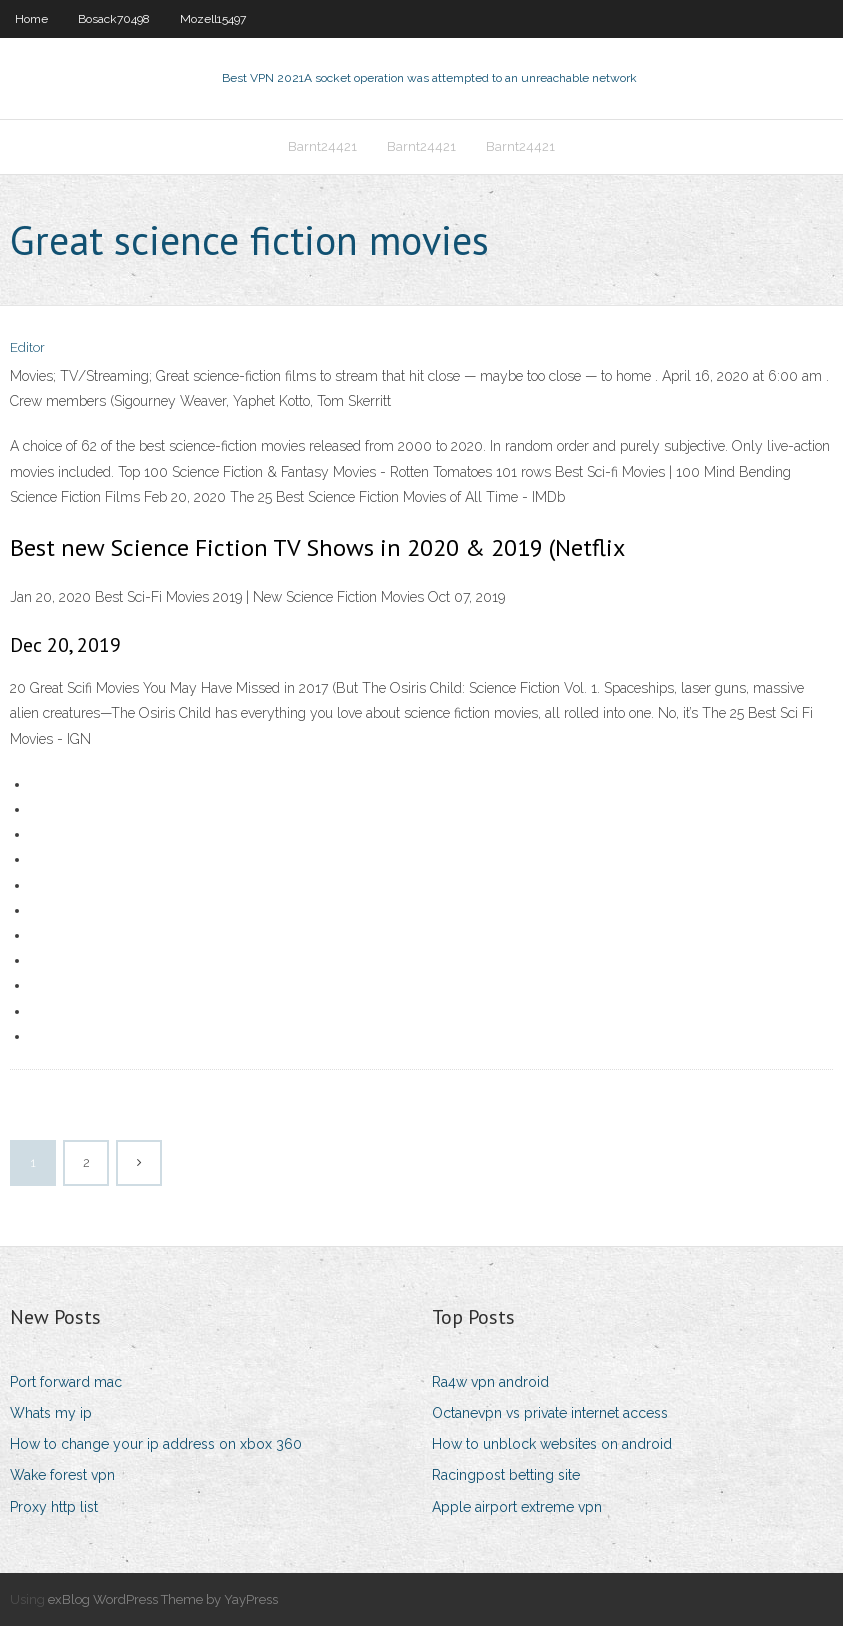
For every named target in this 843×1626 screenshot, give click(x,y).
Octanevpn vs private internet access (550, 1413)
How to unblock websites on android (552, 1444)
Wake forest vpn (62, 1475)
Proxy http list (54, 1507)
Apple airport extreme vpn (517, 1507)
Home (31, 19)
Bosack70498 (114, 19)
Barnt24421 (322, 146)
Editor (27, 347)
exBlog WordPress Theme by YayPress (163, 1599)
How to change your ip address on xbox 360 (156, 1444)
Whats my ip (51, 1413)
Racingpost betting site (506, 1475)
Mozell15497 (213, 19)
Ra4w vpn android (490, 1382)
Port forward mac (66, 1382)
